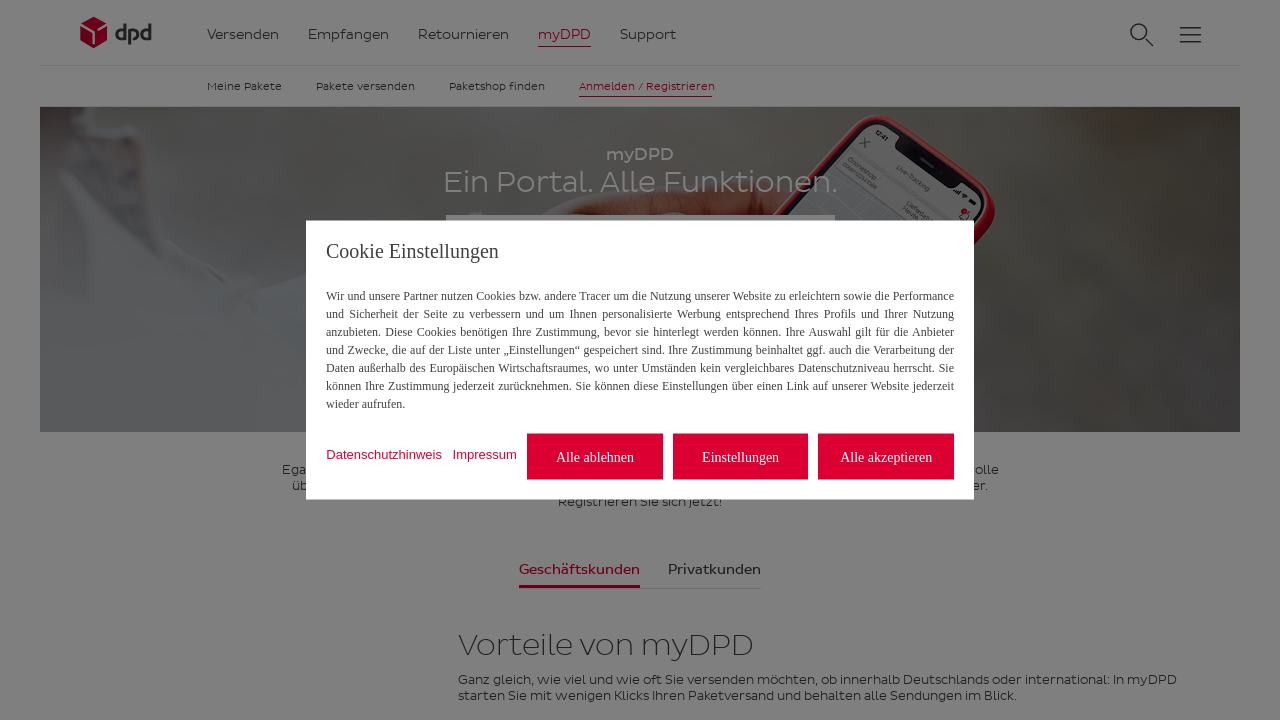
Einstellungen (740, 456)
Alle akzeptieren (886, 456)
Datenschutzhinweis (384, 453)
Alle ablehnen (595, 456)
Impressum (485, 453)
